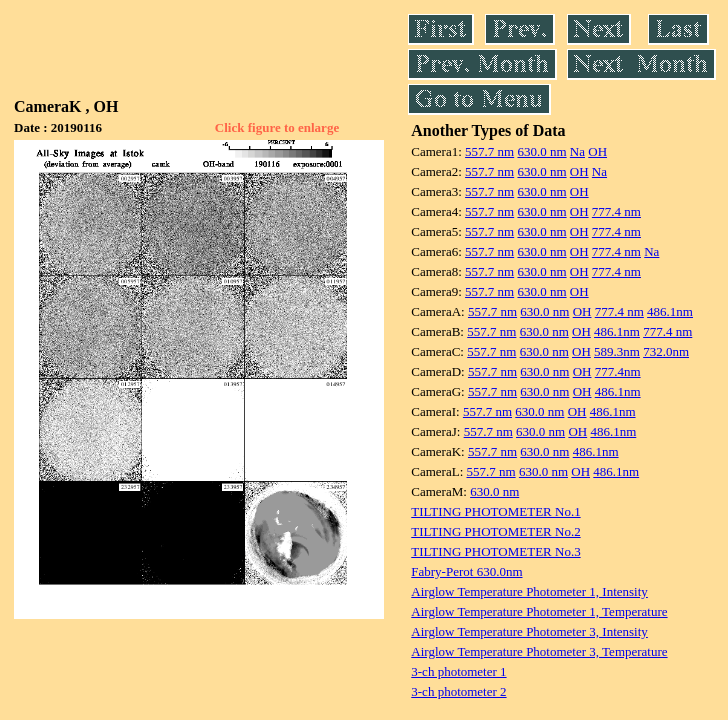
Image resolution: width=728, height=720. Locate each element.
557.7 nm (489, 151)
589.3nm (617, 351)
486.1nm (670, 311)
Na (577, 151)
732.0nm (666, 351)
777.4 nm (616, 211)
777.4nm (618, 371)
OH (597, 151)
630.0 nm (541, 151)
